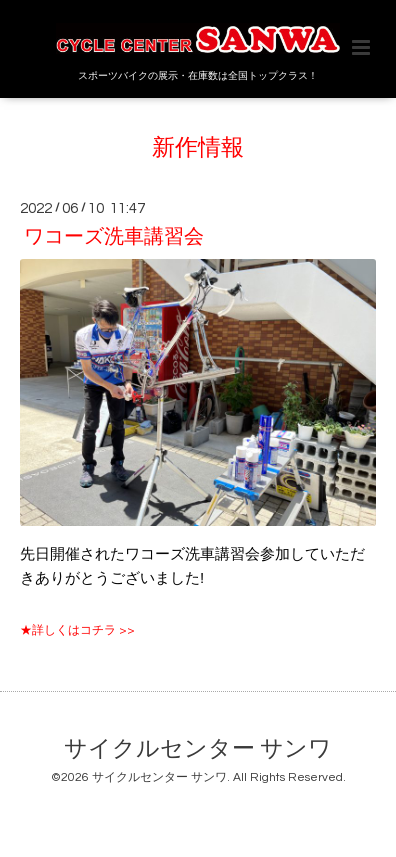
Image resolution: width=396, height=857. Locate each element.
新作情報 (198, 148)
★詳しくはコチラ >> (77, 630)
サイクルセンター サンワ (198, 749)
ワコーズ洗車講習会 (114, 237)
